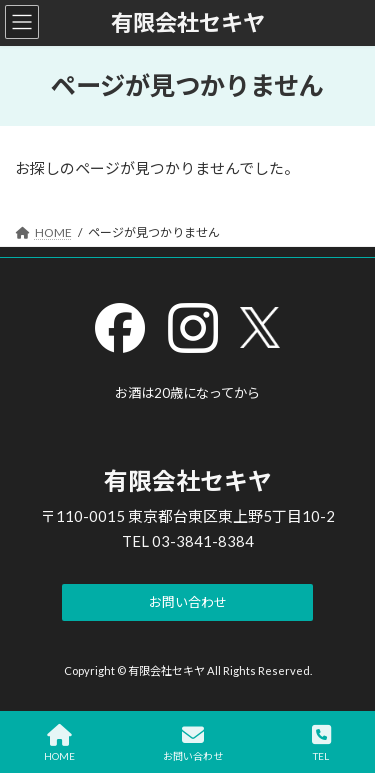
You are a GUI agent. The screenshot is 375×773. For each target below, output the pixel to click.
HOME (59, 743)
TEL (321, 743)
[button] (187, 602)
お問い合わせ (193, 743)
